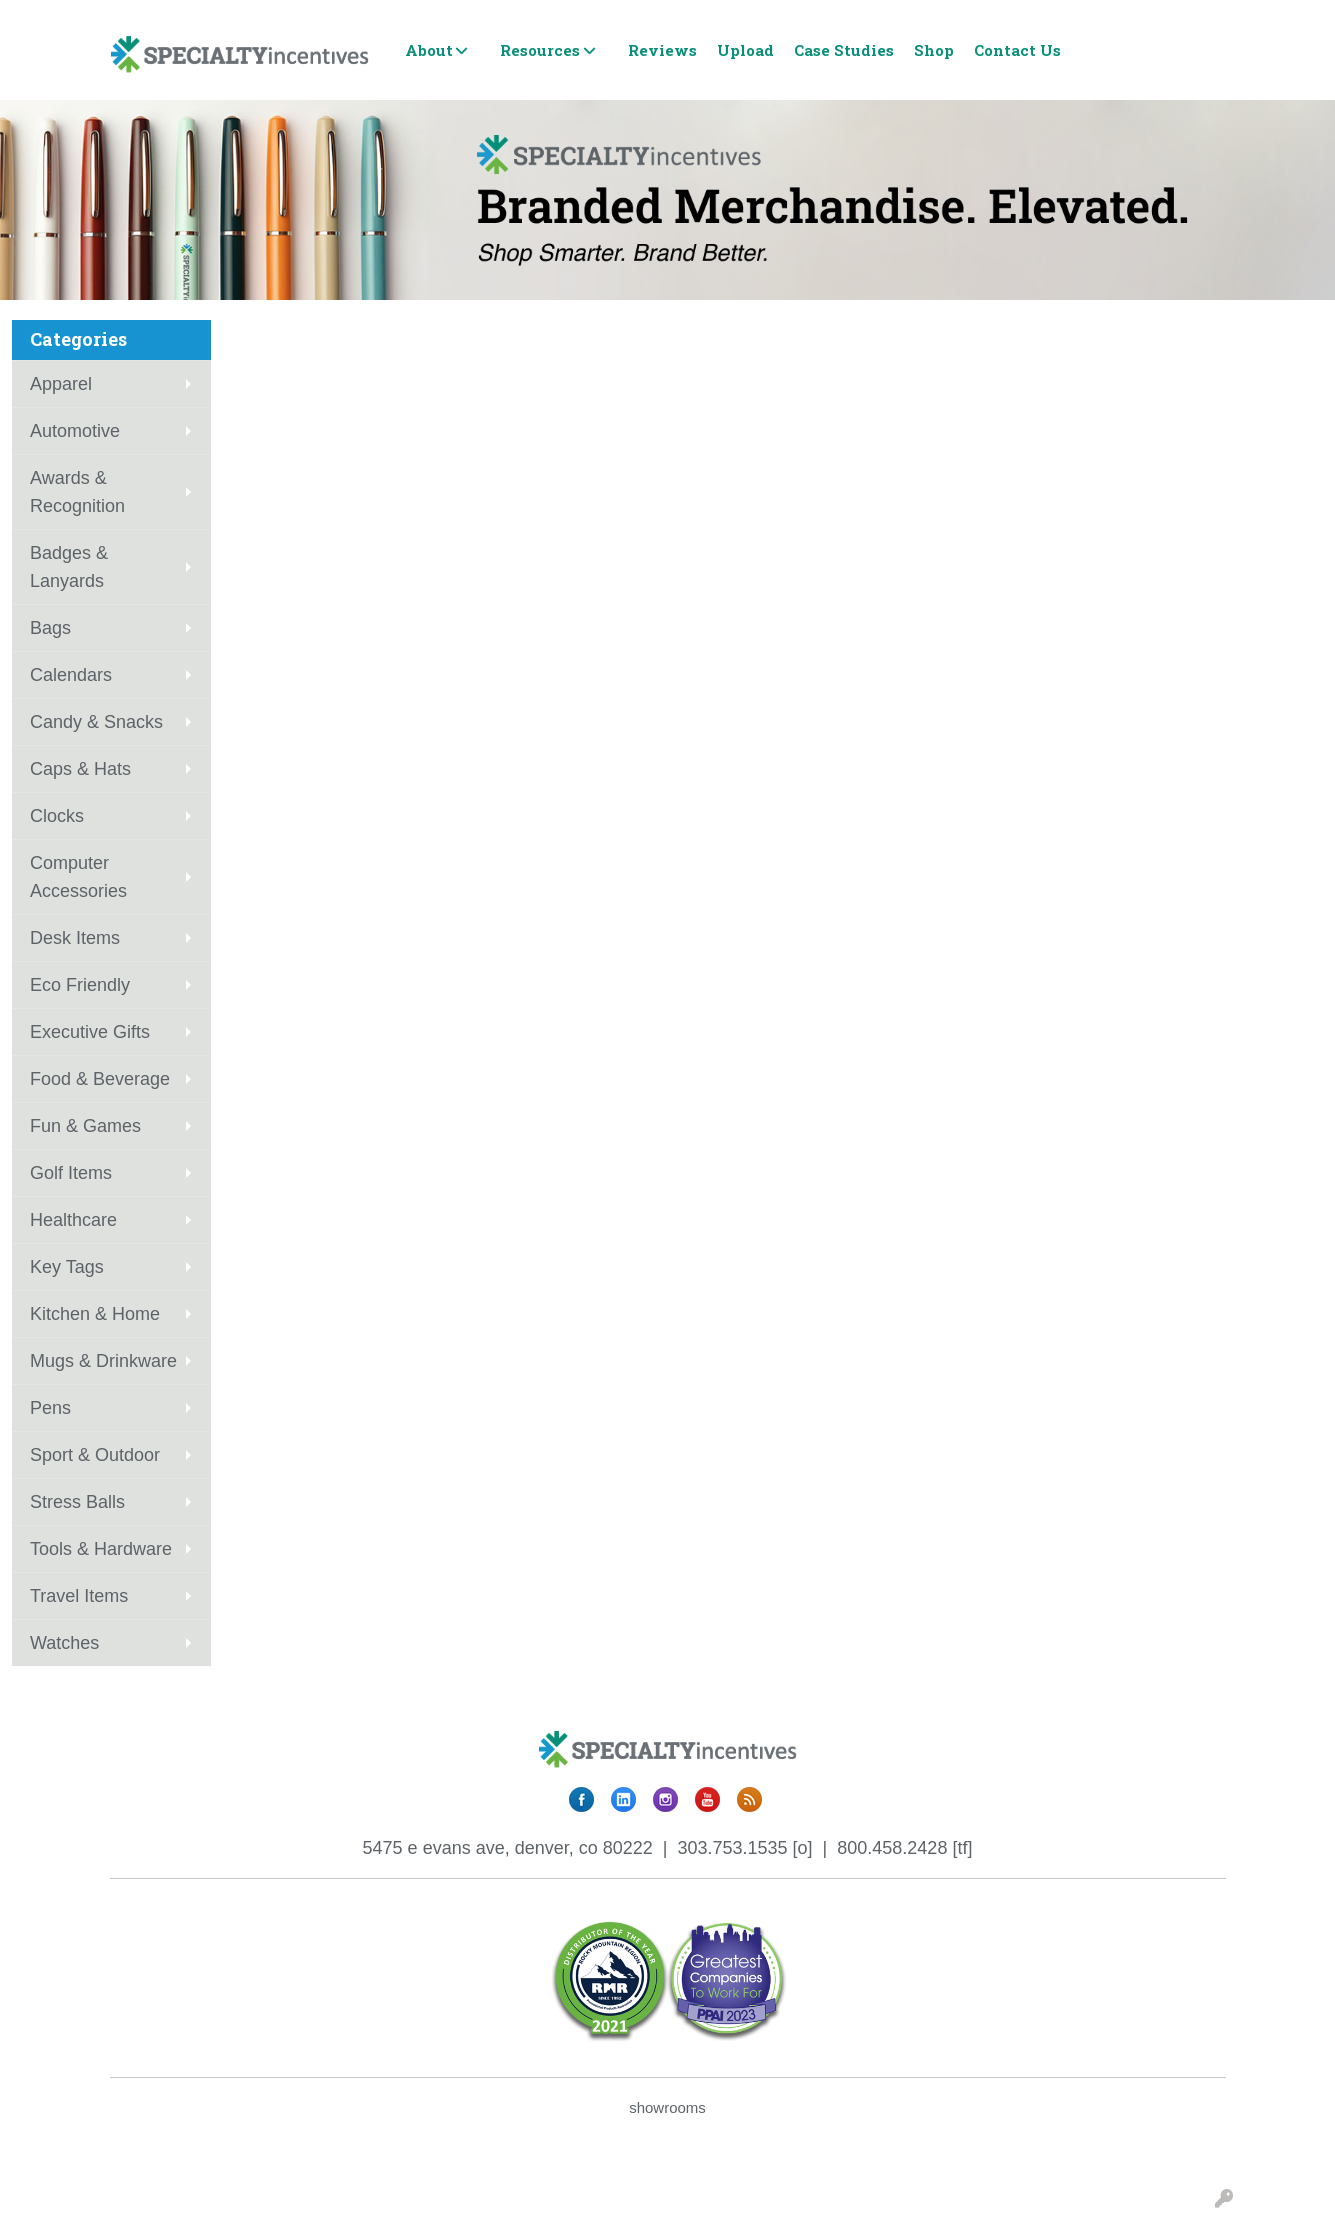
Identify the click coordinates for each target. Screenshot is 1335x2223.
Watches (64, 1643)
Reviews (662, 50)
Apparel (61, 384)
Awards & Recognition (77, 492)
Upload (745, 50)
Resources (540, 50)
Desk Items (75, 938)
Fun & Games (85, 1126)
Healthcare (73, 1220)
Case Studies (844, 50)
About (429, 50)
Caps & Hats (80, 769)
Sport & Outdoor (95, 1455)
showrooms (667, 2107)
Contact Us (1017, 50)
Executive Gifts (90, 1032)
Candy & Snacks (96, 722)
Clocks (57, 816)
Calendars (71, 675)
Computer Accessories (78, 877)
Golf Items (71, 1173)
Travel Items (79, 1596)
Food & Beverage (100, 1079)
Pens (50, 1408)
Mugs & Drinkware (103, 1361)
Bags (50, 628)
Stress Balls (77, 1502)
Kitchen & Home (95, 1314)
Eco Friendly (80, 985)
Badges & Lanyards (69, 567)
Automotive (75, 431)
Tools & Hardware (101, 1549)
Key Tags (67, 1267)
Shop (934, 50)
